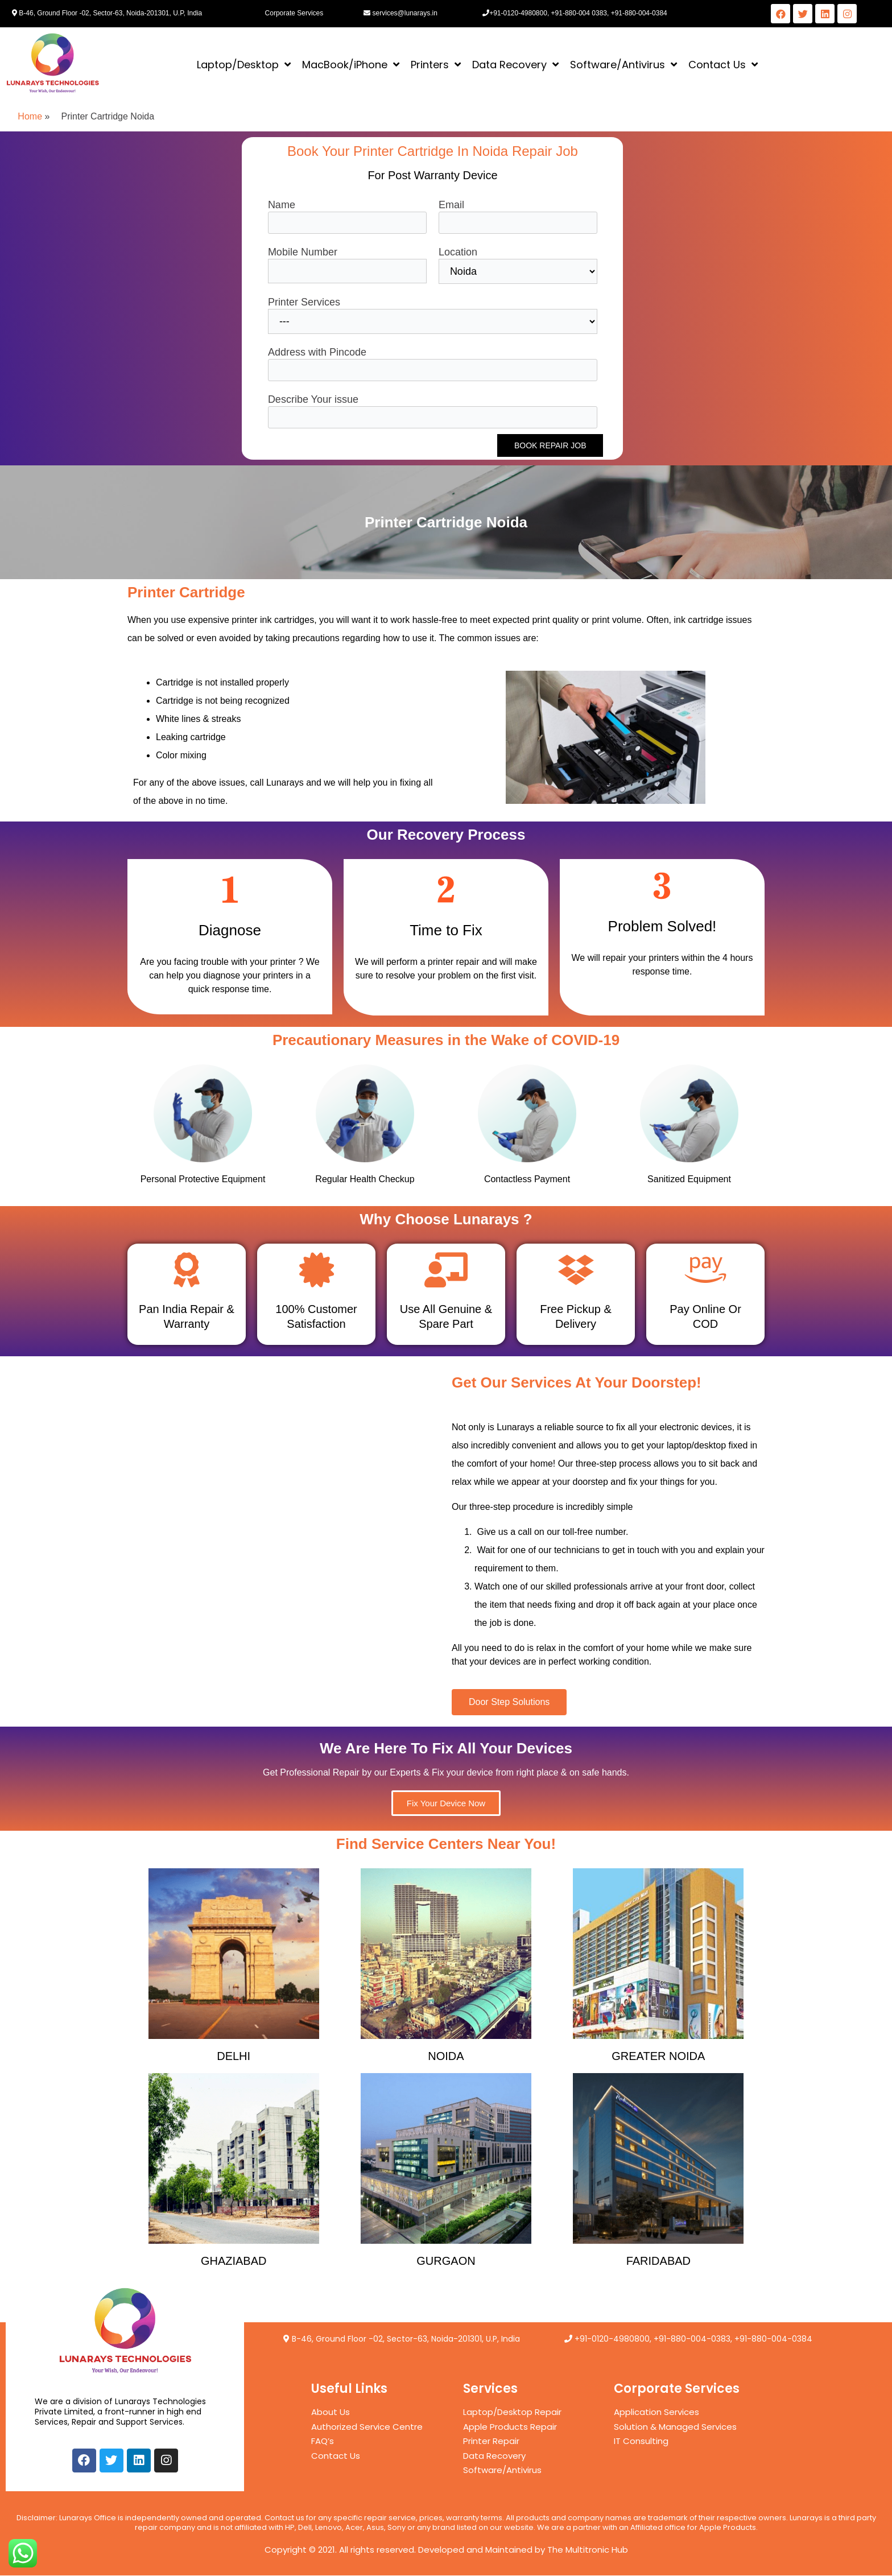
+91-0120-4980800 (612, 2338)
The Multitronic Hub (587, 2550)
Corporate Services (294, 13)
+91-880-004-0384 (773, 2338)
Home (30, 116)
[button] (509, 1702)
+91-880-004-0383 (692, 2338)
